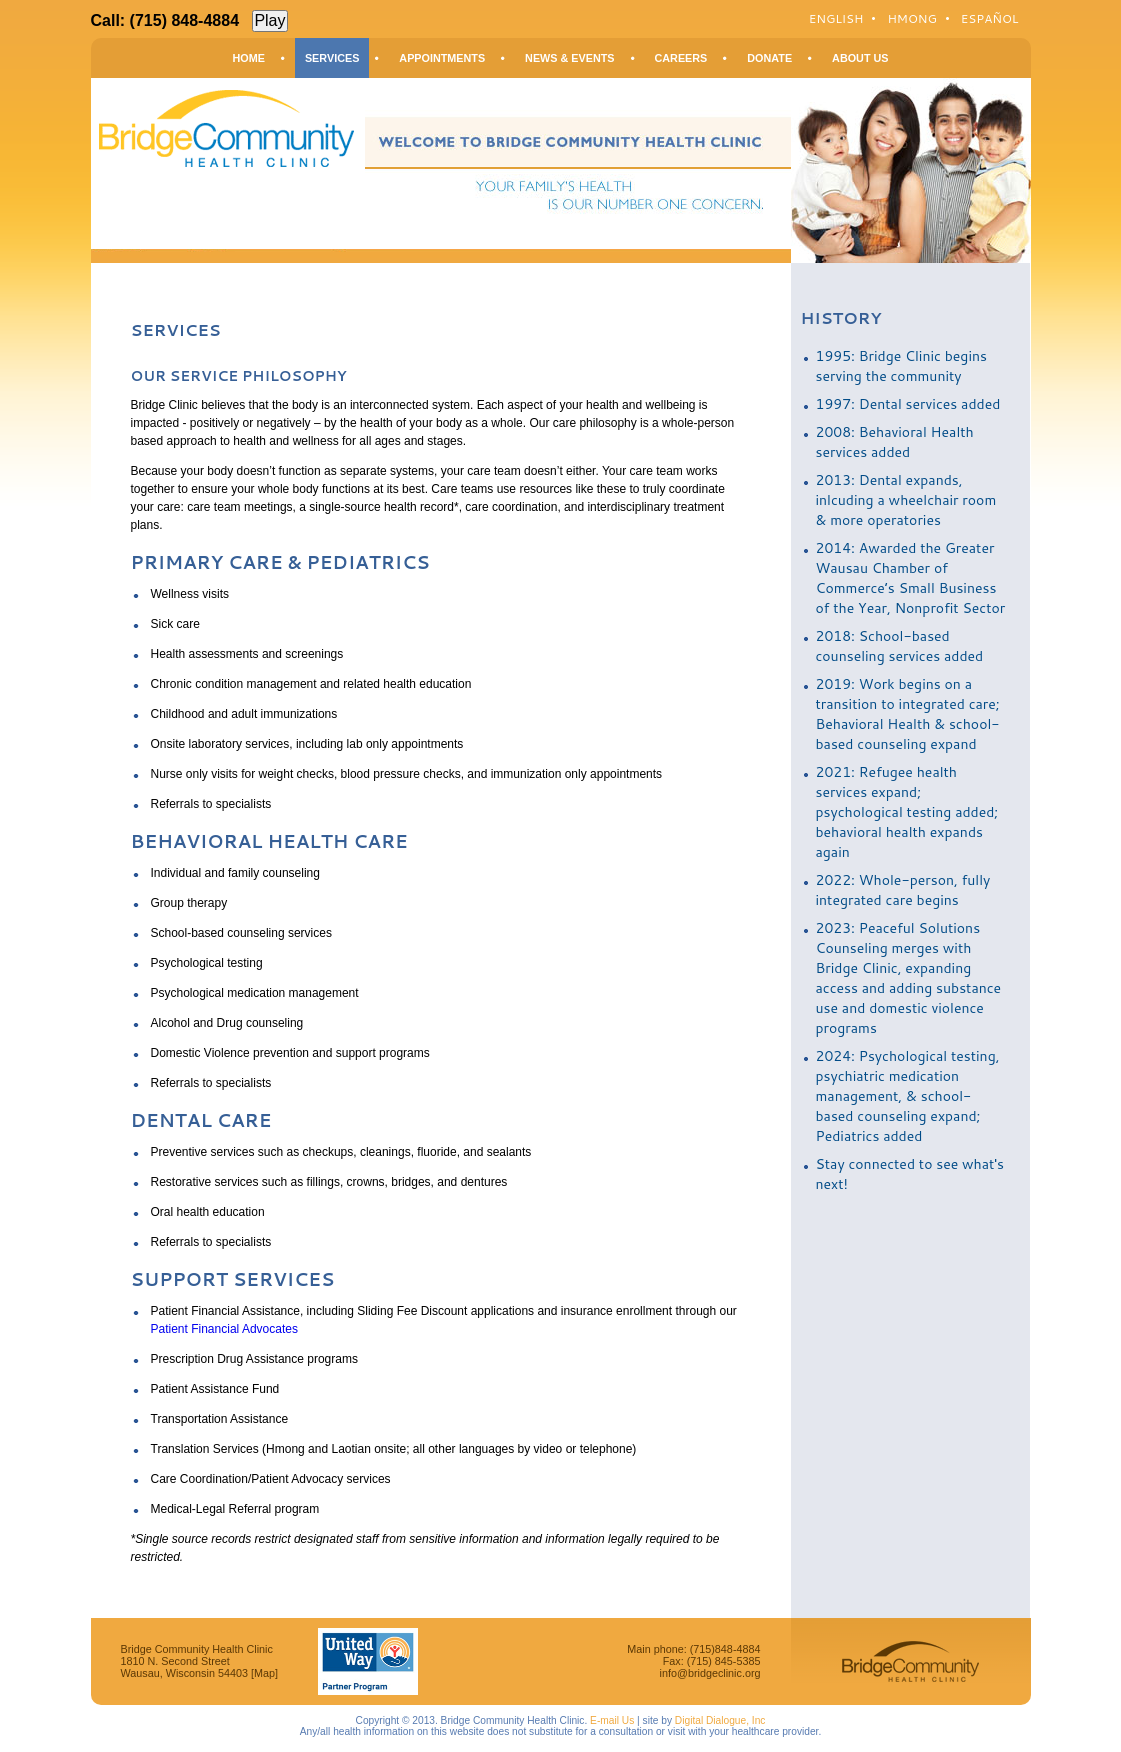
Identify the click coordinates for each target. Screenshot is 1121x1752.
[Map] (264, 1673)
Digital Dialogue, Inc (720, 1720)
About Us (860, 58)
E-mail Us (612, 1720)
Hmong (911, 18)
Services (332, 58)
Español (990, 18)
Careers (681, 58)
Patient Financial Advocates (224, 1329)
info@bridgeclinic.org (710, 1673)
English (836, 18)
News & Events (569, 58)
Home (249, 58)
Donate (769, 58)
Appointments (442, 58)
